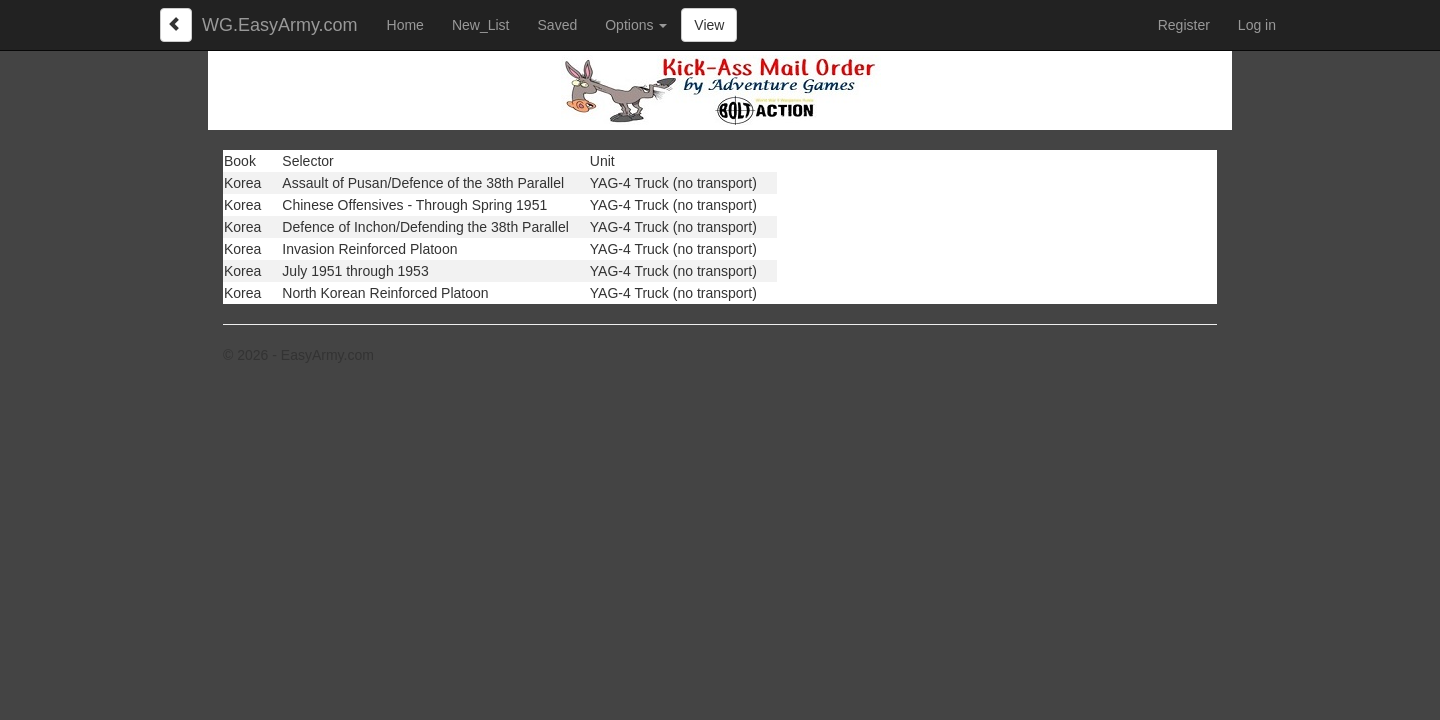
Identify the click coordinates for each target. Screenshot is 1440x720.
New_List (481, 25)
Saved (558, 25)
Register (1184, 25)
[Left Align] (176, 25)
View (709, 25)
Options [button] (636, 25)
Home (405, 25)
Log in (1257, 25)
